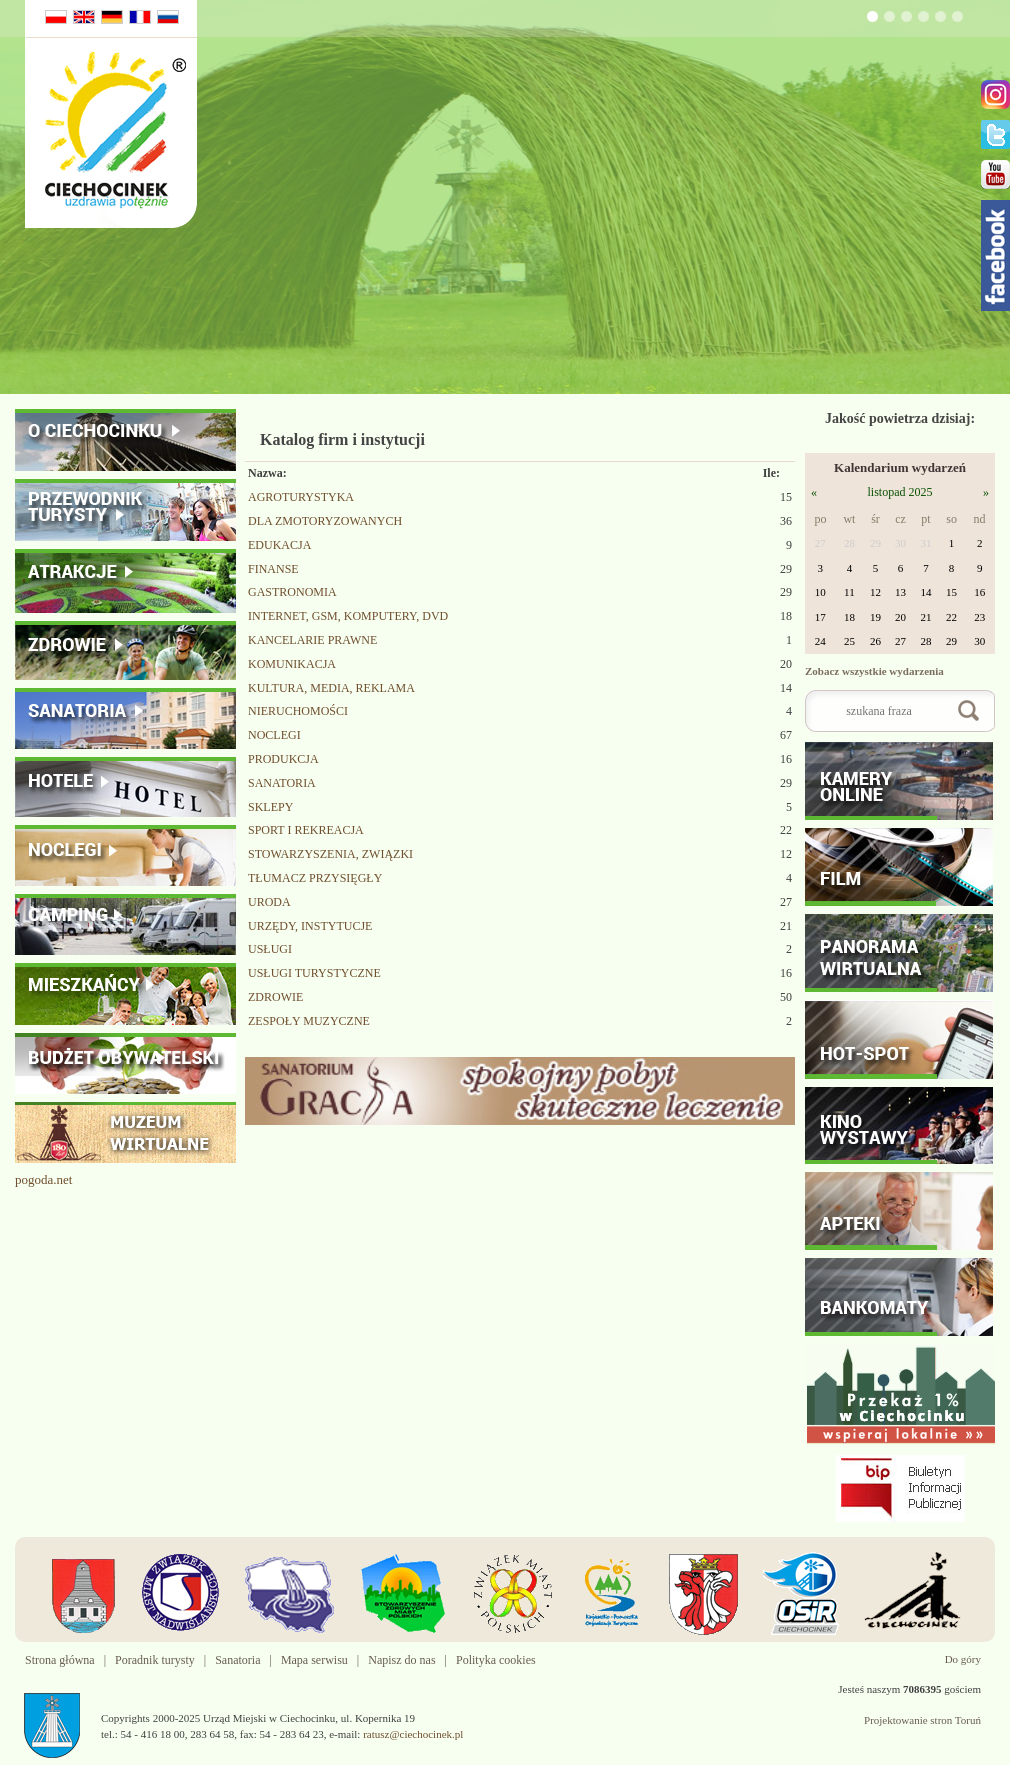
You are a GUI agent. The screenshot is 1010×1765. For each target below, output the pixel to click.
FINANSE (273, 569)
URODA (269, 902)
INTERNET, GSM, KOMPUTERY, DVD (348, 616)
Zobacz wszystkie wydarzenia (874, 671)
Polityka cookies (496, 1660)
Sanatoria (237, 1660)
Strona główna (60, 1660)
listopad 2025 (899, 492)
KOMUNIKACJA (292, 664)
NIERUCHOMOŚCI (298, 711)
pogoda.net (43, 1179)
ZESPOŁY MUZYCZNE (309, 1021)
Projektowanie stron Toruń (922, 1720)
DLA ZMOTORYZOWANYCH (325, 521)
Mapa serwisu (314, 1660)
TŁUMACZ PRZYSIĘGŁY (315, 878)
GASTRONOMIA (292, 592)
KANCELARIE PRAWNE (312, 640)
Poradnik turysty (155, 1660)
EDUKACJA (279, 545)
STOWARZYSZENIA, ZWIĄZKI (330, 854)
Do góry (963, 1659)
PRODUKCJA (283, 759)
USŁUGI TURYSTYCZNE (314, 973)
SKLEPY (270, 807)
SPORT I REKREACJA (306, 830)
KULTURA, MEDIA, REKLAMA (331, 688)
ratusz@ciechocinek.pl (413, 1734)
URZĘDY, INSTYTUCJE (310, 926)
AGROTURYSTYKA (301, 497)
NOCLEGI (274, 735)
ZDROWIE (275, 997)
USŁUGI (270, 949)
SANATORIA (282, 783)
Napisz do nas (401, 1660)
